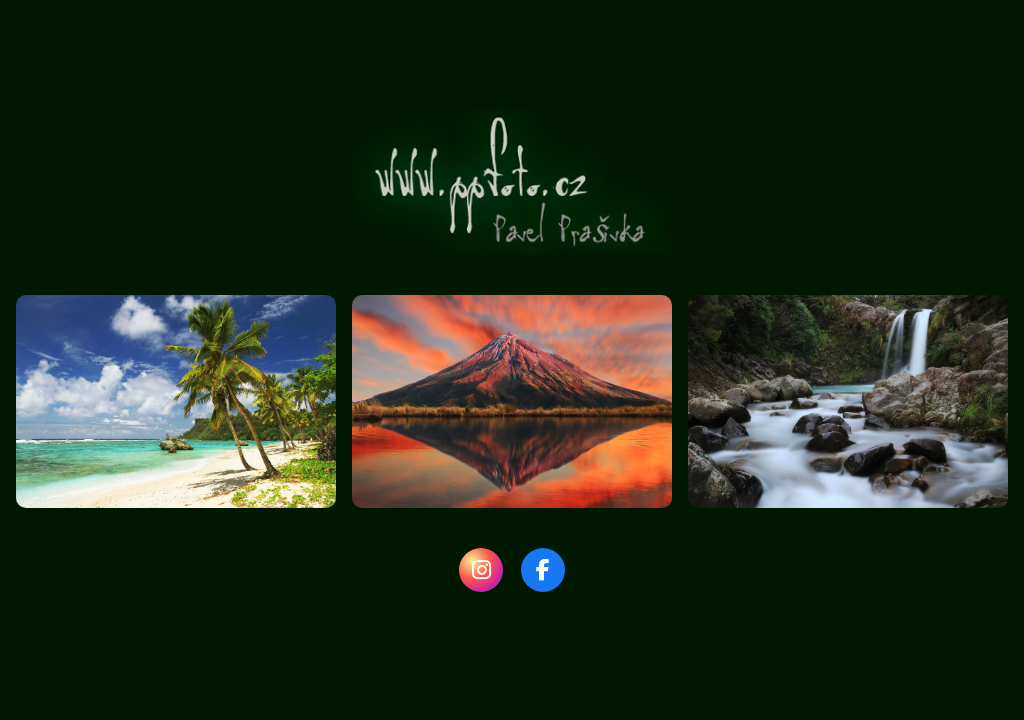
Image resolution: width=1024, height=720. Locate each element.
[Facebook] (543, 570)
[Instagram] (481, 570)
